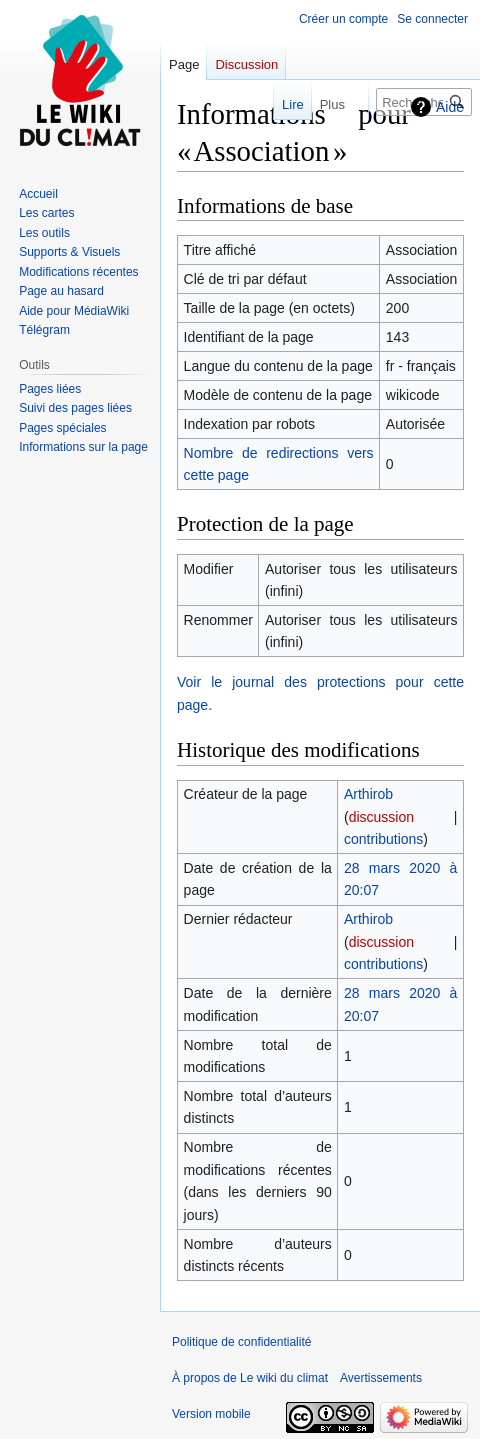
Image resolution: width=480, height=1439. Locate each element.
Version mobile (211, 1414)
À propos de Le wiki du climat (250, 1378)
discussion (381, 817)
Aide (450, 107)
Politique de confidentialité (241, 1342)
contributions (383, 839)
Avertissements (381, 1378)
